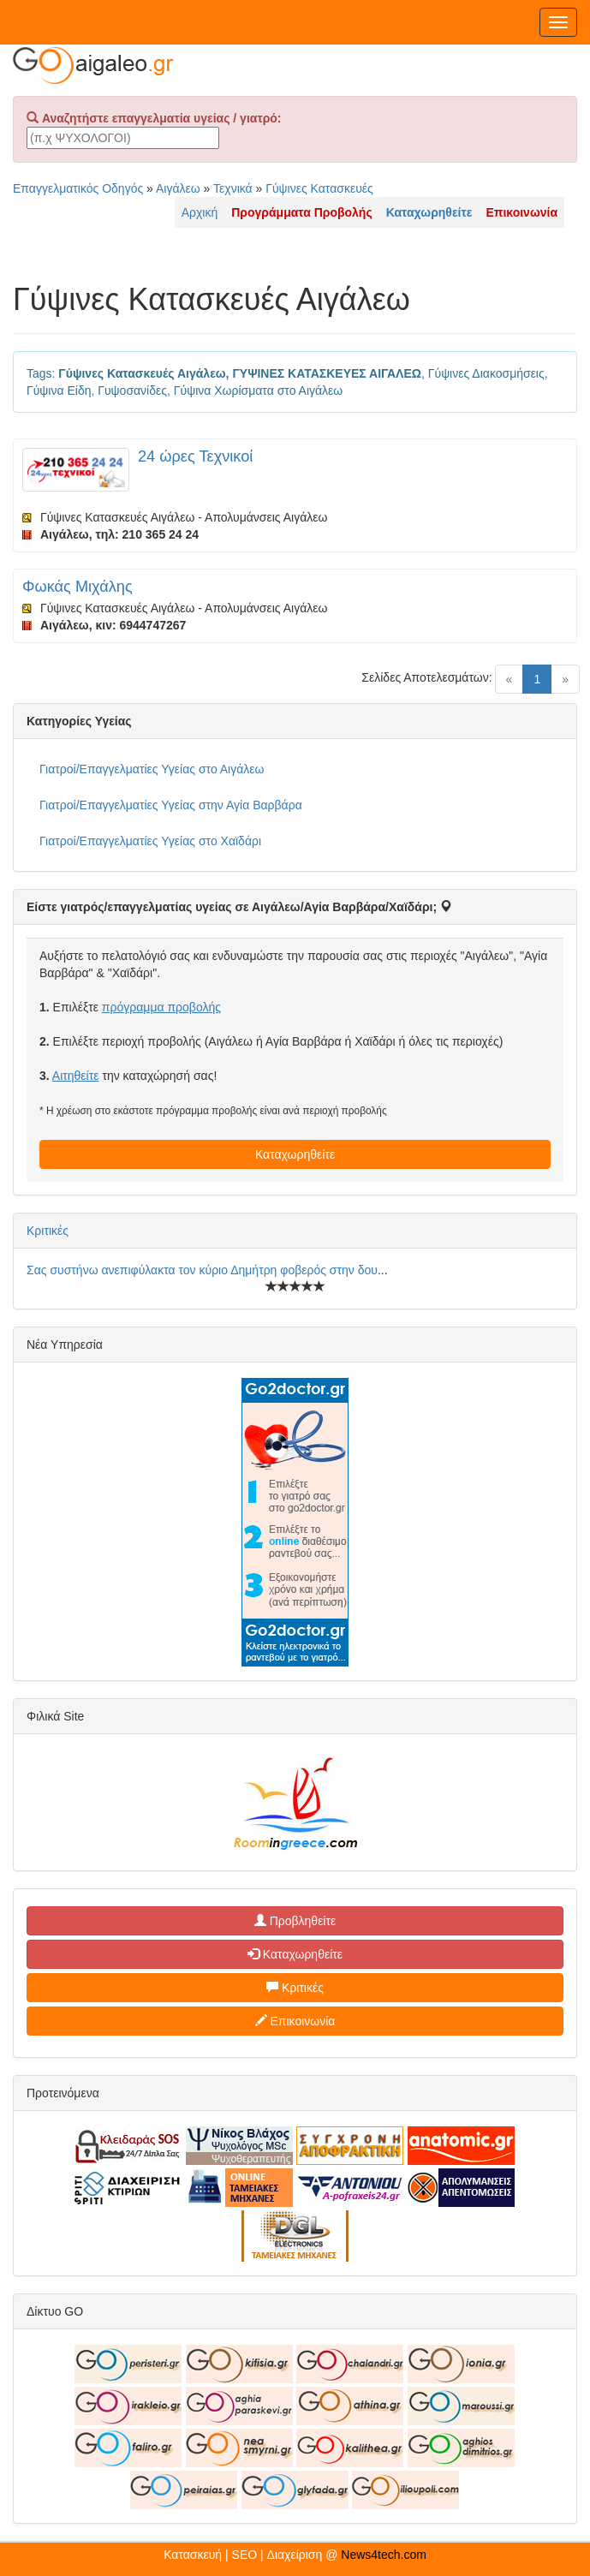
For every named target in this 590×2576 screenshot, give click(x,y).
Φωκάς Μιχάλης (77, 586)
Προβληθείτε (295, 1921)
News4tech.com (383, 2554)
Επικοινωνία (295, 2021)
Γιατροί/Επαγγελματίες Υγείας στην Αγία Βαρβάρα (170, 805)
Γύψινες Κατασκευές (319, 188)
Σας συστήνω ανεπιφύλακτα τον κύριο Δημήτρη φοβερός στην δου (202, 1270)
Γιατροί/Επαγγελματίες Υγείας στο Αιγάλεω (152, 769)
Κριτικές (48, 1230)
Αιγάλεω (178, 188)
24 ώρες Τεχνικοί (195, 456)
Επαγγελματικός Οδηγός (78, 188)
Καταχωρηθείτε (295, 1154)
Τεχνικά (233, 188)
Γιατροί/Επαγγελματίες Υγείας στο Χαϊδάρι (150, 841)
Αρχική (200, 212)
